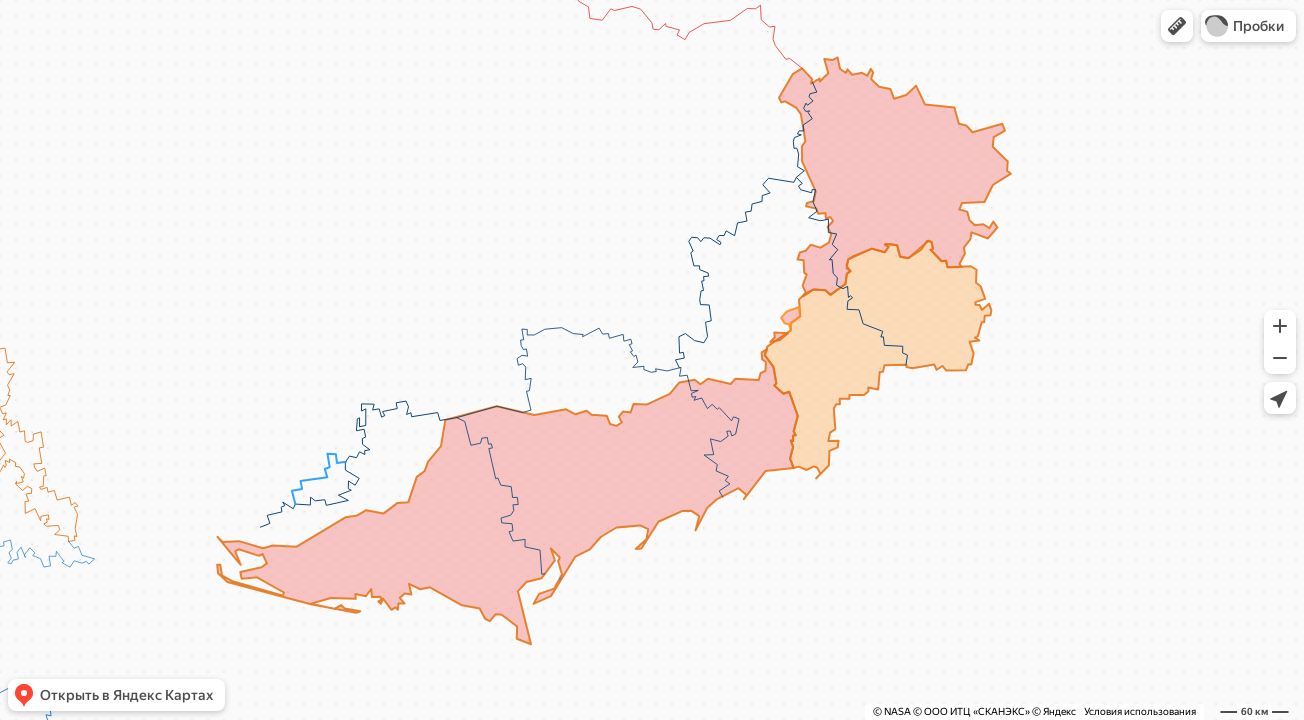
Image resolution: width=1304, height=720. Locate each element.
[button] (1177, 26)
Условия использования (1140, 711)
